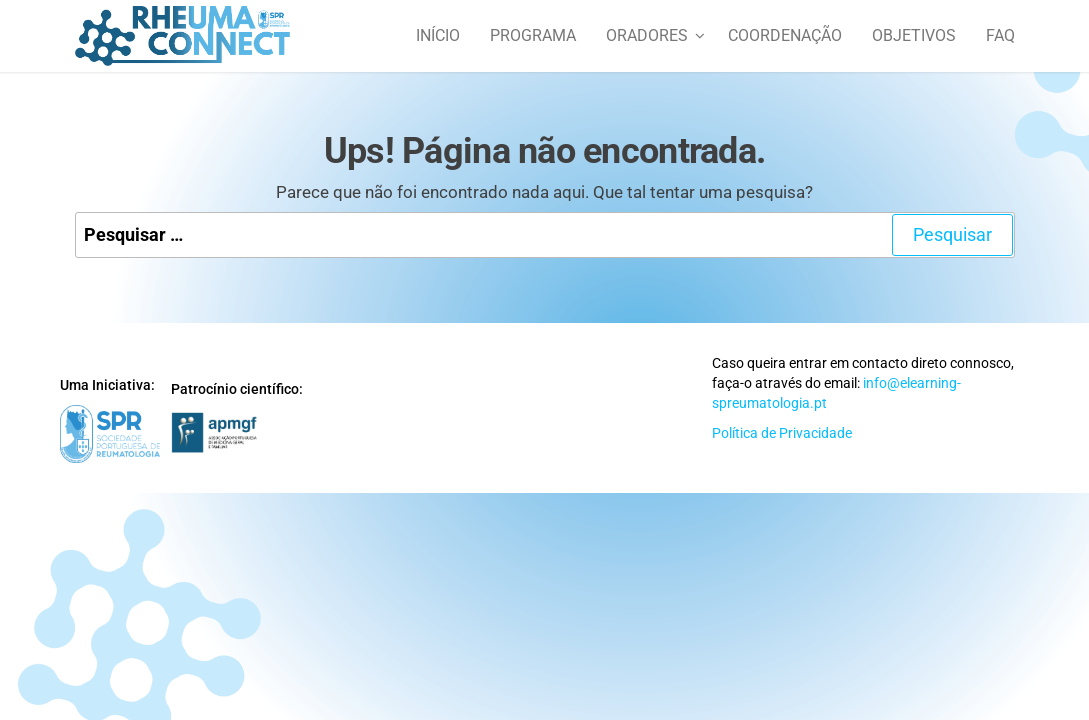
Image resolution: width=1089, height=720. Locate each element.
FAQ (1000, 35)
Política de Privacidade (782, 433)
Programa (533, 35)
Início (438, 35)
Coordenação (785, 35)
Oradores (647, 35)
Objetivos (914, 35)
